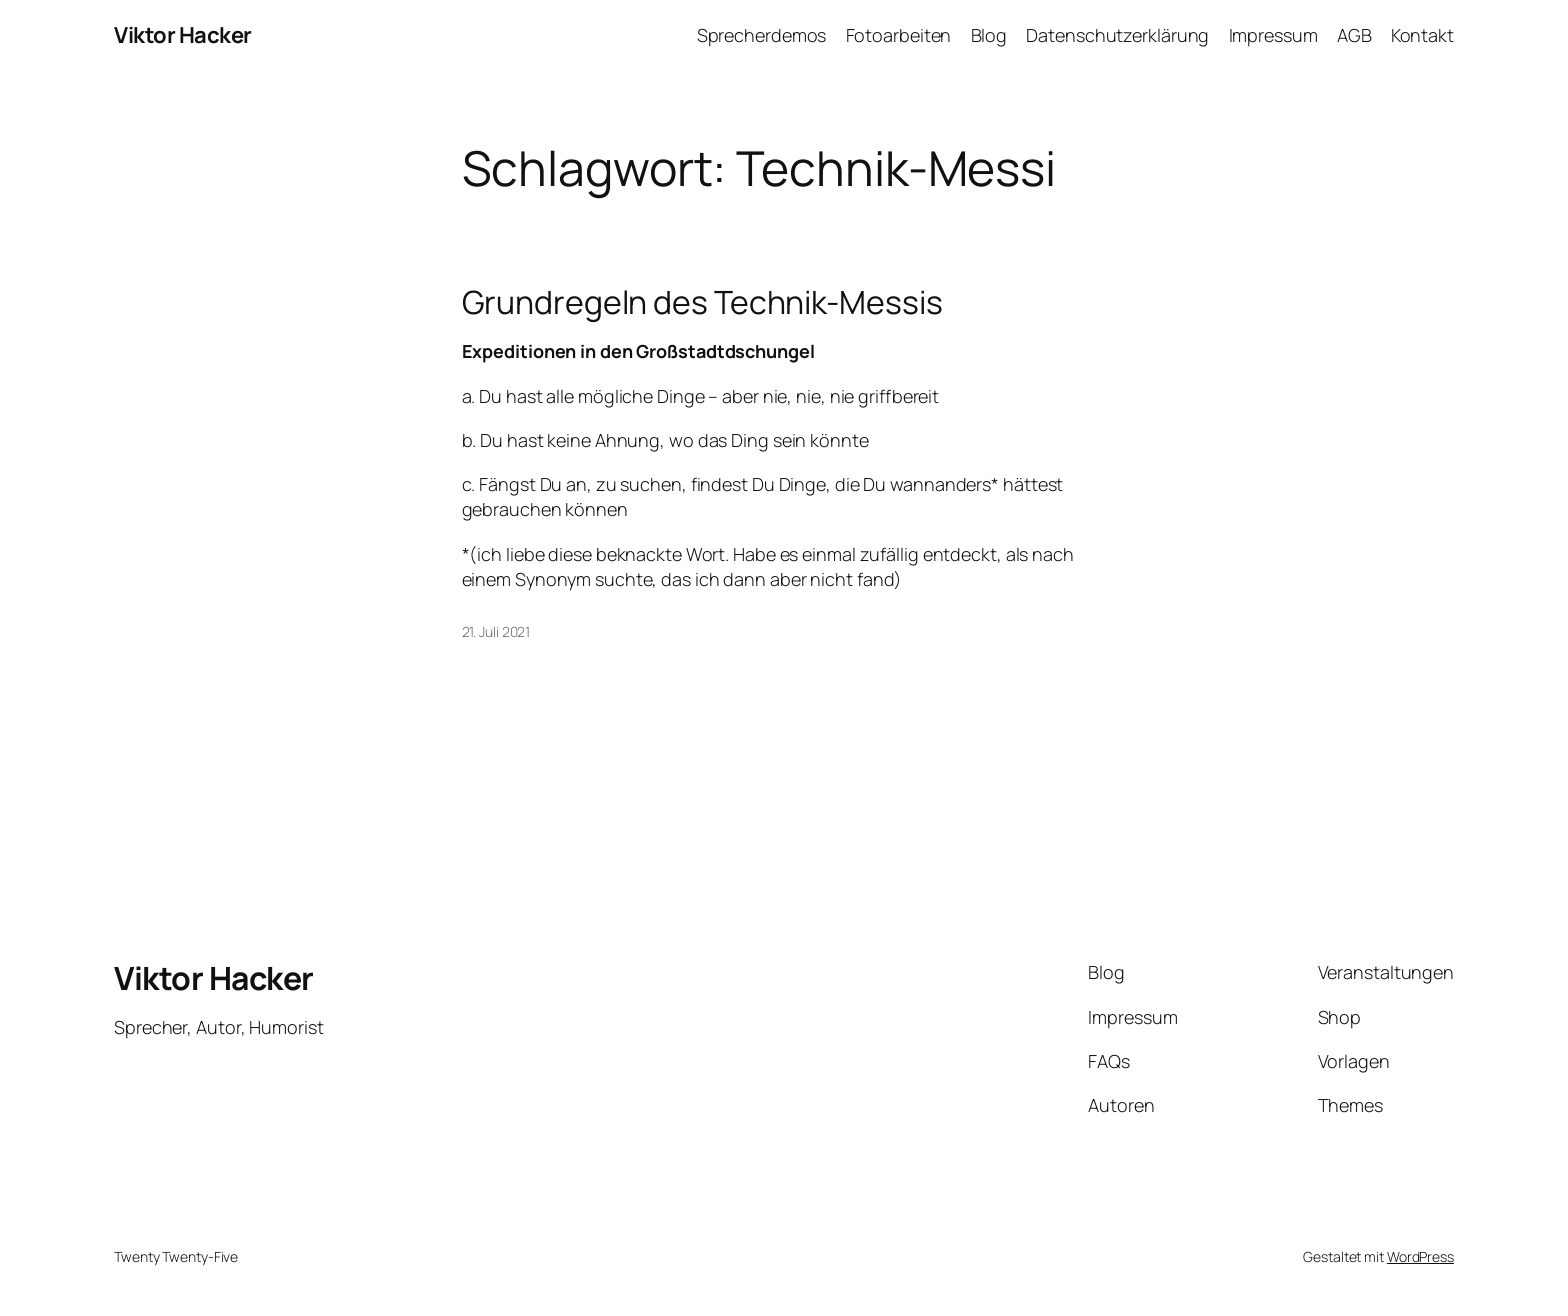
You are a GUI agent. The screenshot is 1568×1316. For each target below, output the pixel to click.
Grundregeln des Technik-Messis (702, 302)
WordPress (1420, 1256)
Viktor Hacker (183, 35)
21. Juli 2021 (496, 631)
